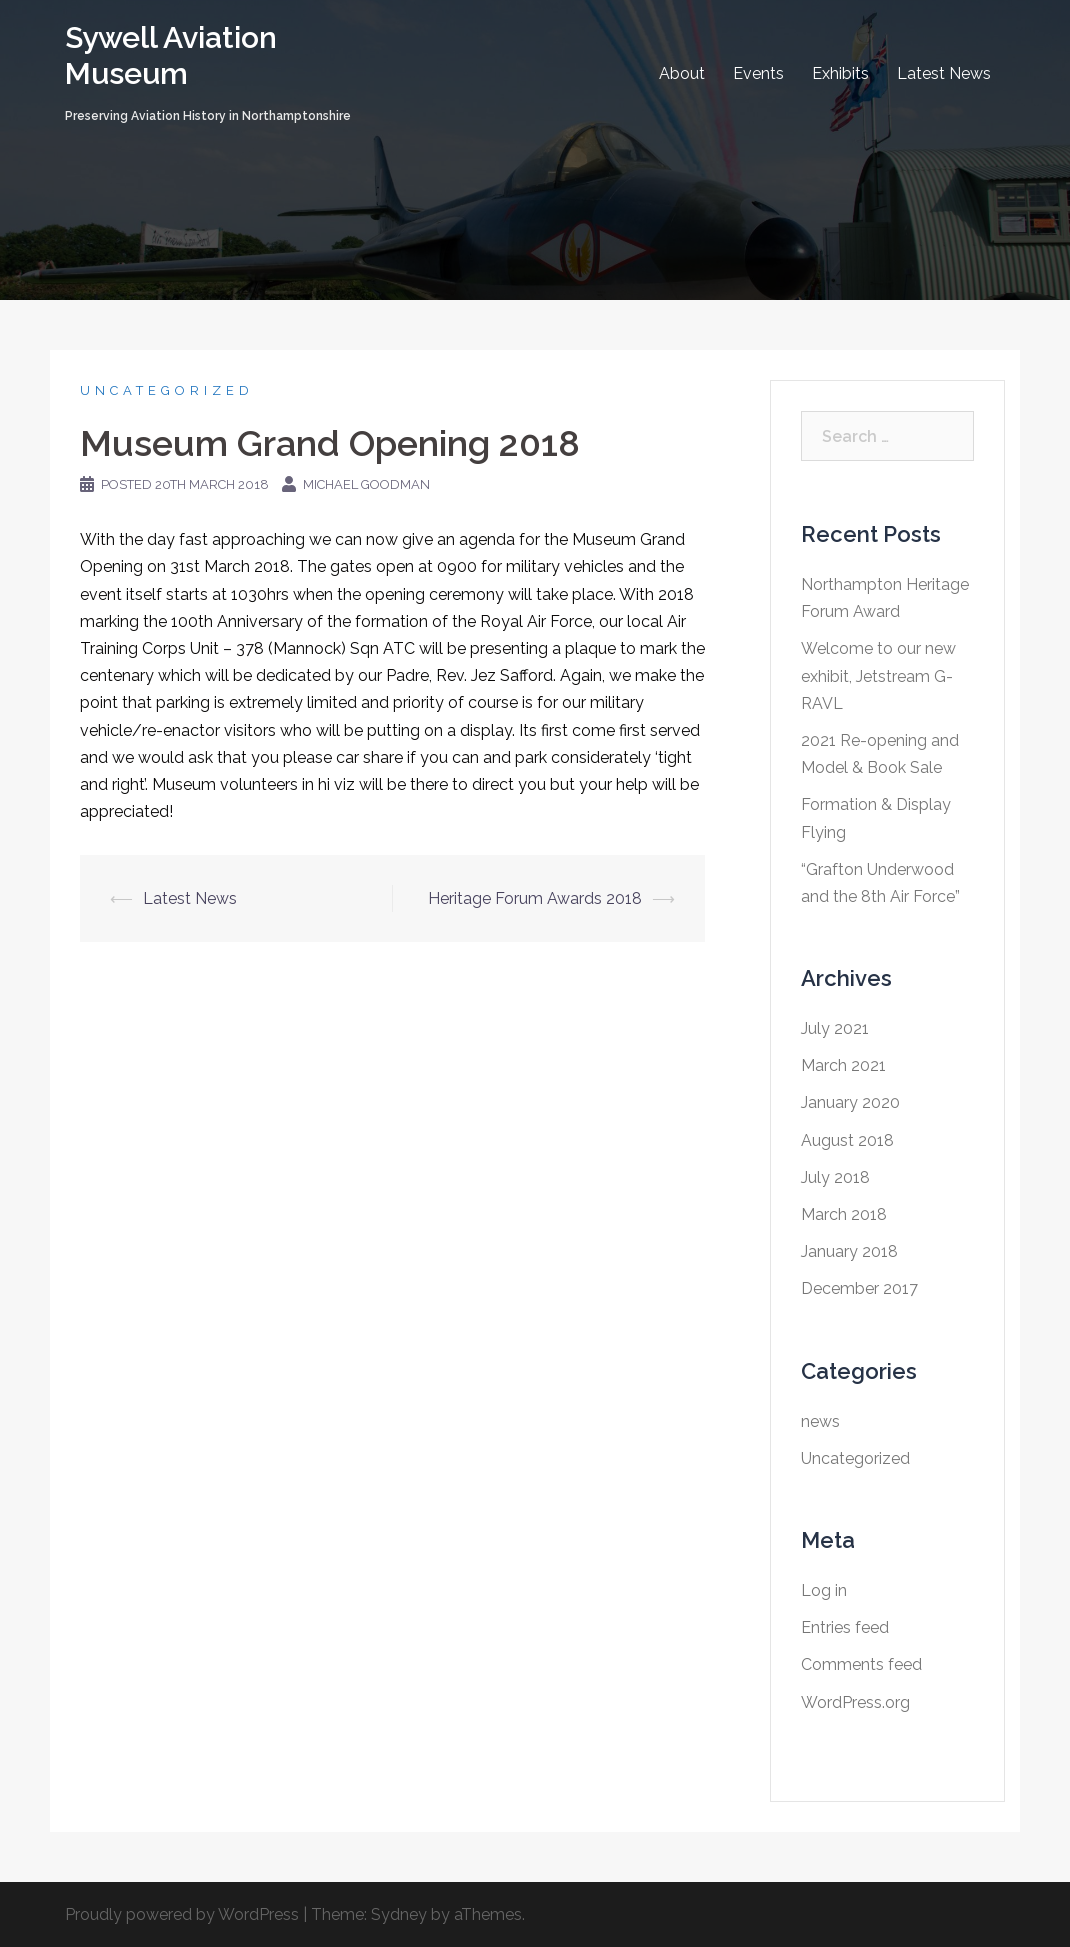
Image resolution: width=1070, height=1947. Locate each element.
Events (758, 73)
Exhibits (840, 73)
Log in (824, 1590)
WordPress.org (855, 1702)
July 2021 (835, 1028)
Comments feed (861, 1664)
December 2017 (859, 1288)
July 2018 (835, 1177)
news (820, 1421)
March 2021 (843, 1065)
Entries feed (845, 1627)
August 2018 (847, 1140)
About (682, 73)
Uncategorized (167, 390)
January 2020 (850, 1102)
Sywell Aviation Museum (171, 55)
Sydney (399, 1914)
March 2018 (844, 1214)
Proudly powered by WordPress (182, 1914)
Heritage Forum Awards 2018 (535, 898)
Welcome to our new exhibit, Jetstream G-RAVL (878, 675)
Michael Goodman (366, 484)
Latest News (944, 73)
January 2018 (849, 1251)
